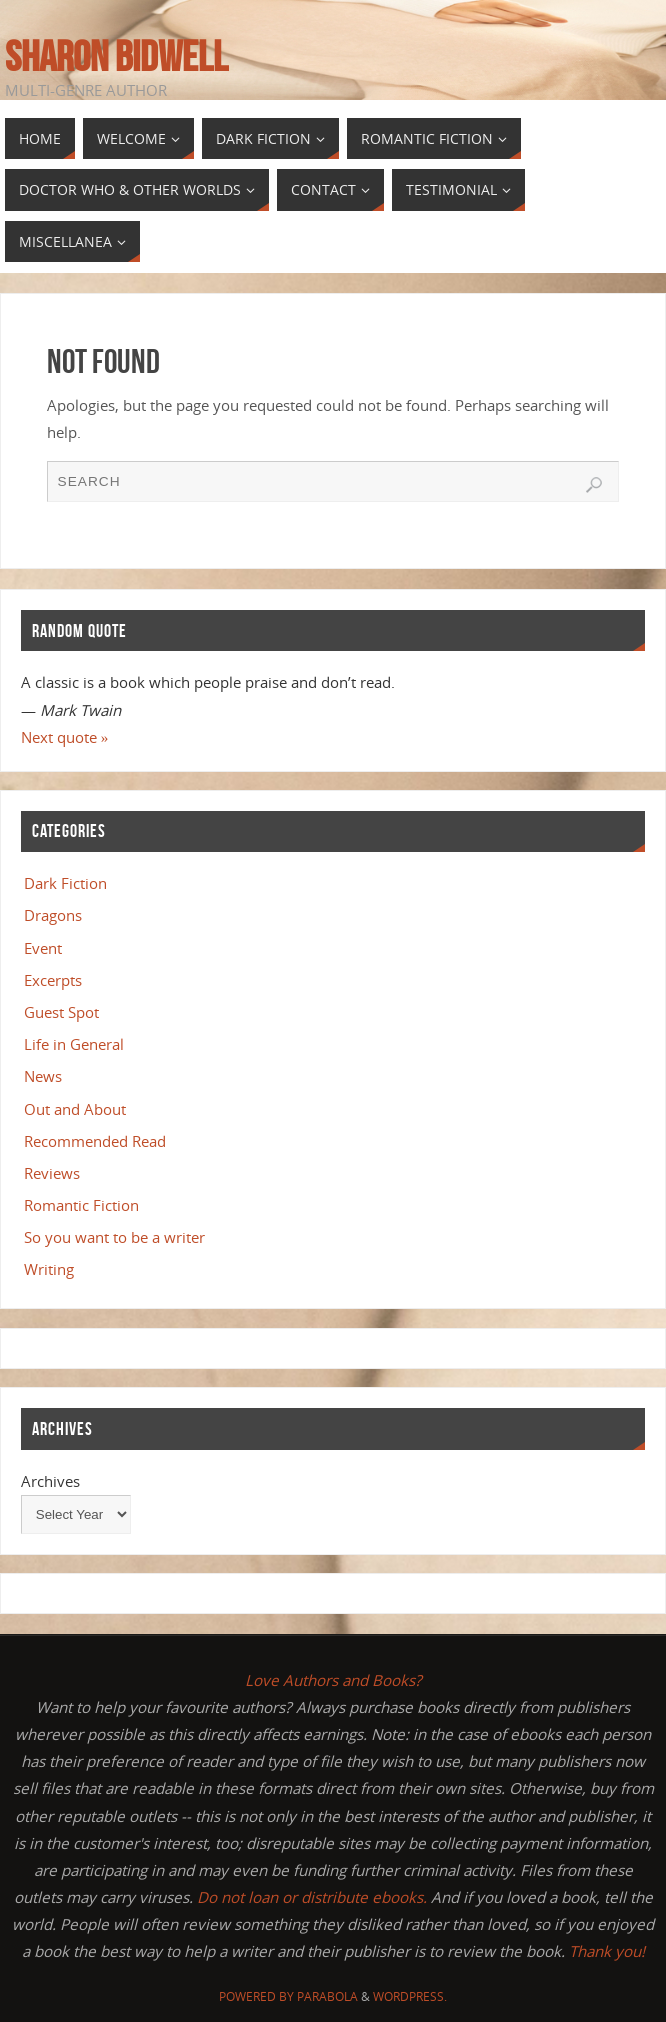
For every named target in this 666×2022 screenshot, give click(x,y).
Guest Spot (61, 1012)
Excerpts (53, 980)
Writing (49, 1269)
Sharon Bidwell (116, 56)
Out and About (75, 1109)
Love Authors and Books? (333, 1680)
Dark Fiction (65, 883)
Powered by (258, 1996)
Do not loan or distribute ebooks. (312, 1897)
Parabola (327, 1996)
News (43, 1076)
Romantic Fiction (81, 1205)
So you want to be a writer (114, 1237)
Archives (50, 1481)
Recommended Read (95, 1141)
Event (43, 948)
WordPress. (410, 1996)
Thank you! (607, 1951)
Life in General (74, 1044)
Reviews (52, 1173)
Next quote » (65, 737)
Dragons (53, 915)
